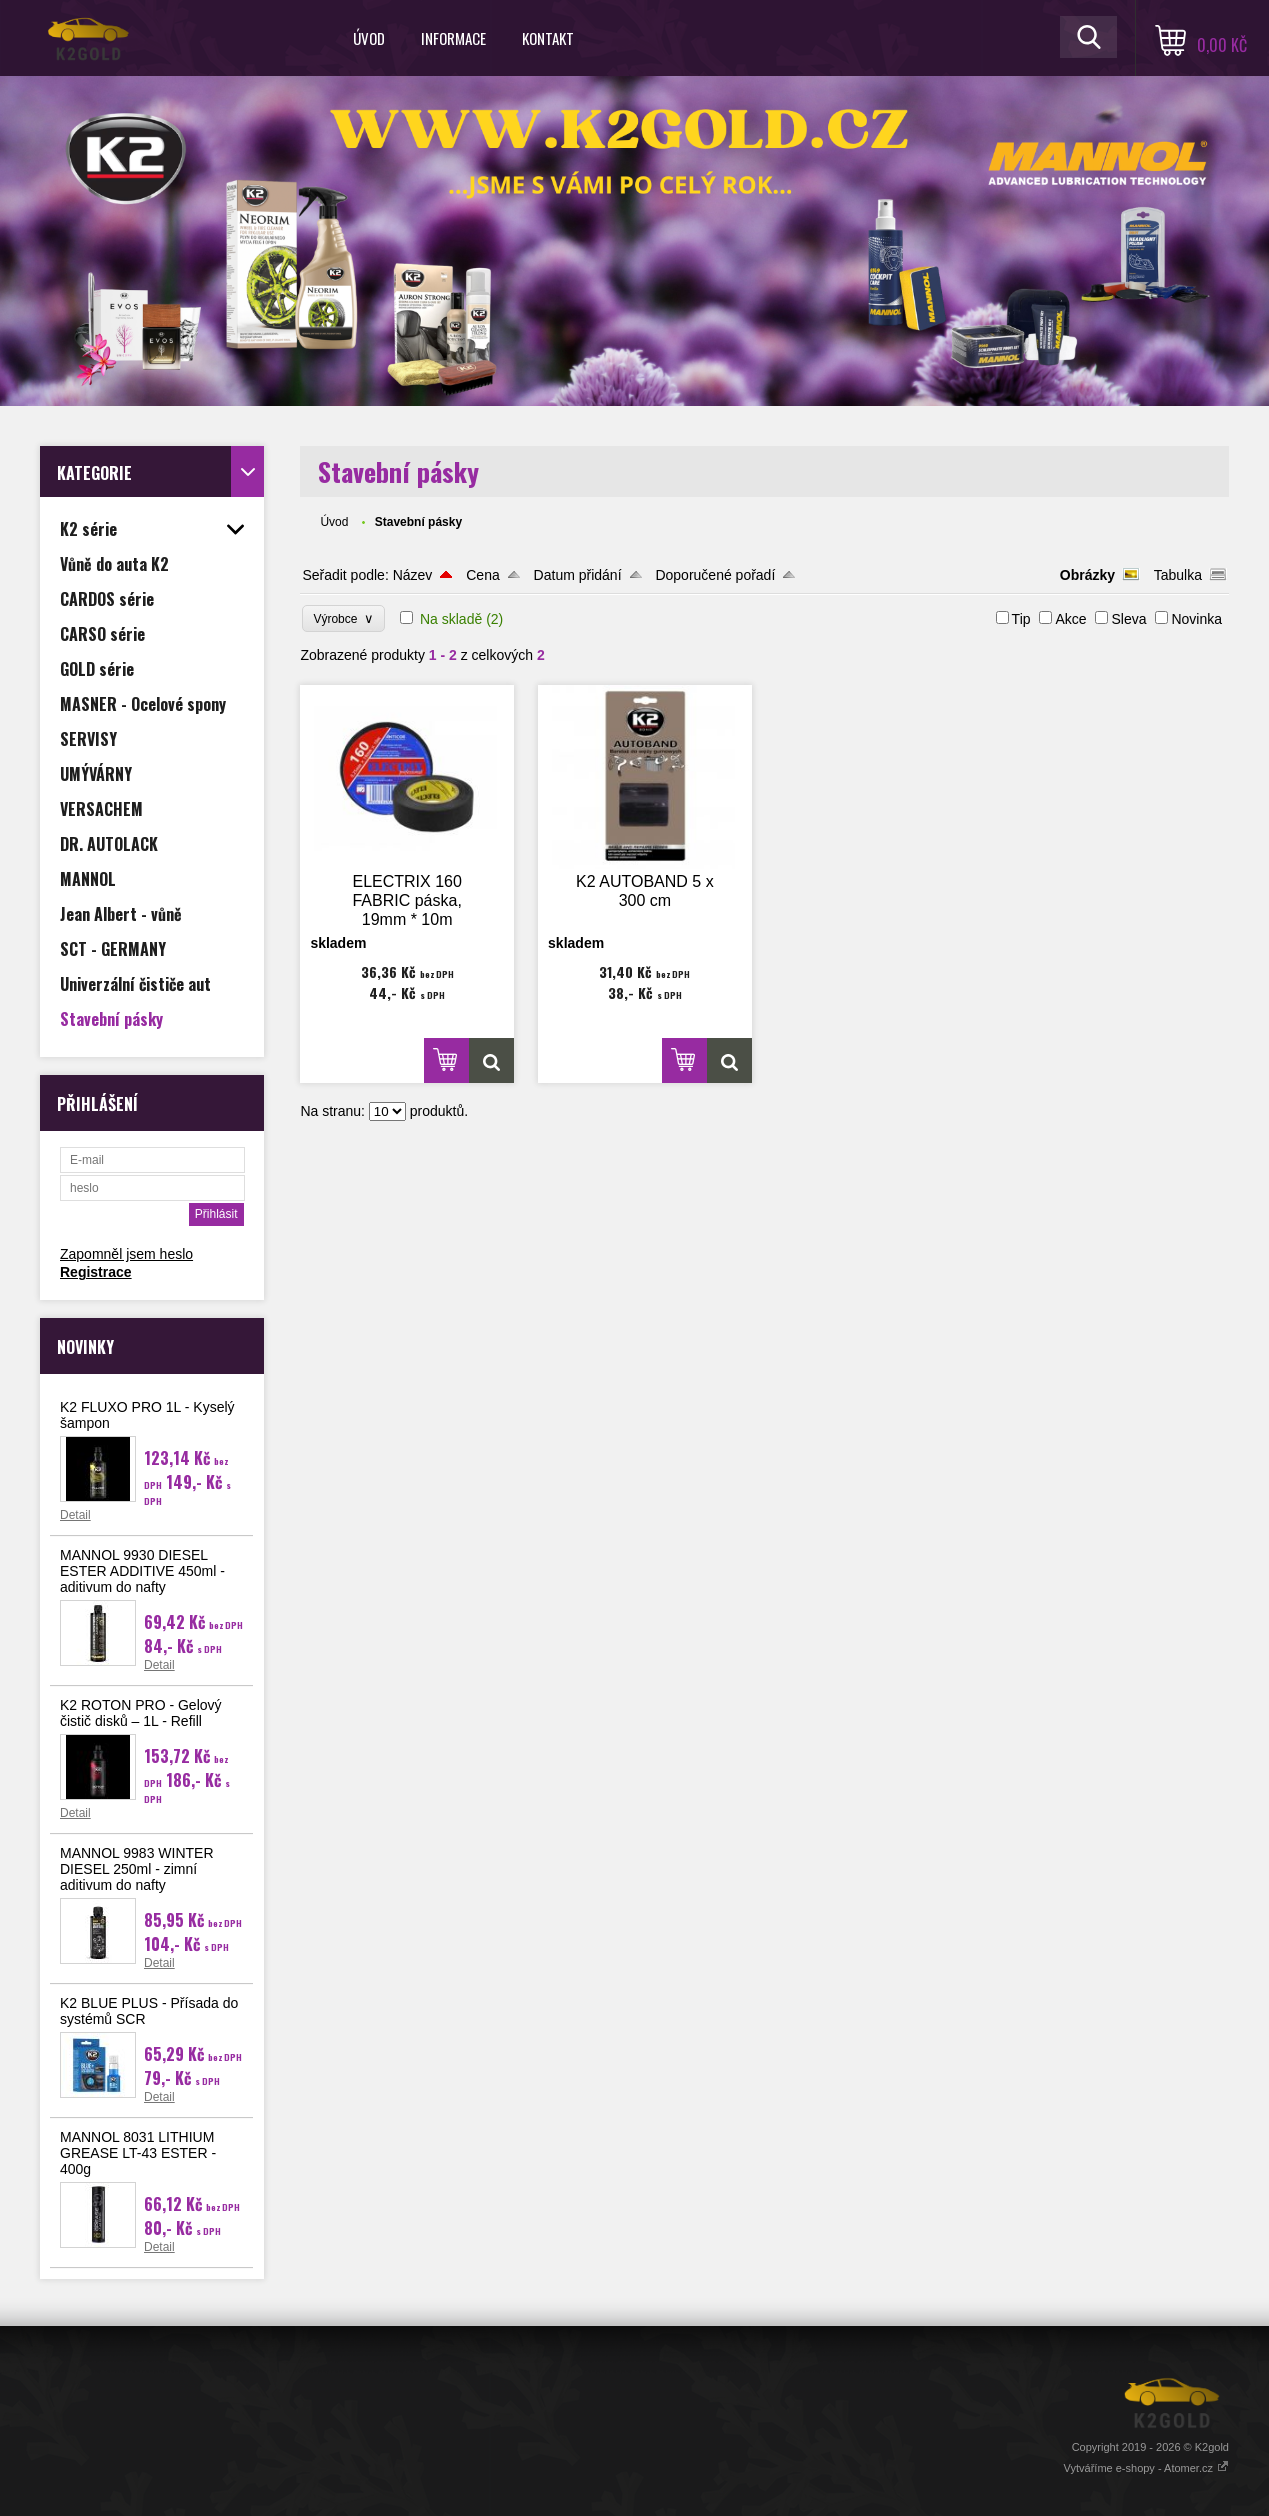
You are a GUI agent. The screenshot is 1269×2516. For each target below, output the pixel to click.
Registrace (96, 1272)
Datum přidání (578, 575)
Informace (453, 38)
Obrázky (1087, 575)
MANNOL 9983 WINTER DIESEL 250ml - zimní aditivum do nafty (137, 1869)
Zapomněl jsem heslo (126, 1254)
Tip (1021, 619)
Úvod (369, 38)
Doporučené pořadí (715, 575)
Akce (1070, 619)
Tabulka (1178, 575)
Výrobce (343, 618)
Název (413, 575)
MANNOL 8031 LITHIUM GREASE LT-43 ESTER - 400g (138, 2153)
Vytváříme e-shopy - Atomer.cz (1146, 2468)
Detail (75, 1515)
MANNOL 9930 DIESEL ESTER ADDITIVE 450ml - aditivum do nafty (142, 1571)
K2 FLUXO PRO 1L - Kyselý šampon (147, 1415)
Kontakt (548, 38)
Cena (482, 575)
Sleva (1128, 619)
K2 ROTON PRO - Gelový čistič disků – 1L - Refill (141, 1713)
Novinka (1196, 619)
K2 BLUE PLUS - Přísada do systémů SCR (149, 2011)
